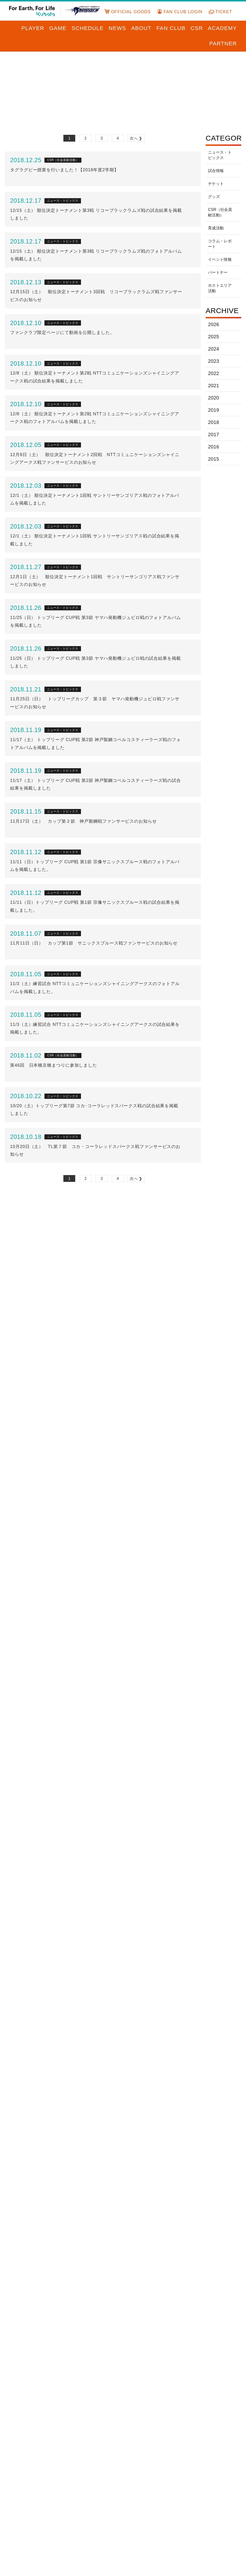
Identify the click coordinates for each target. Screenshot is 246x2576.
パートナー (218, 257)
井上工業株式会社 (204, 2064)
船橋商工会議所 (202, 2343)
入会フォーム (144, 2456)
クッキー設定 (165, 2559)
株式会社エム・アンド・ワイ (151, 2288)
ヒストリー (88, 2463)
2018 (213, 406)
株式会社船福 (80, 2359)
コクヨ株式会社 (82, 2114)
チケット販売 (20, 2450)
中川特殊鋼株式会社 (206, 2162)
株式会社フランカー (206, 2181)
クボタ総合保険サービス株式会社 (151, 2099)
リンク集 (205, 2450)
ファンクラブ (144, 2443)
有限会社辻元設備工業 (208, 2146)
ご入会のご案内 (146, 2450)
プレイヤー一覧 (22, 2482)
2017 (213, 418)
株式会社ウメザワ (204, 2080)
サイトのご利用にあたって (123, 2529)
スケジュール (20, 2463)
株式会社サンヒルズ (146, 2306)
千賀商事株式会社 (85, 2080)
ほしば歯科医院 (142, 2359)
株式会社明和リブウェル (92, 2199)
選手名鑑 (17, 2476)
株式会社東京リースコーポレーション (92, 2162)
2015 (213, 443)
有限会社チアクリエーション (151, 2325)
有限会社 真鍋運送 (205, 2359)
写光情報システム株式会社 (211, 2130)
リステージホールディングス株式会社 (211, 2200)
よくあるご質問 (91, 2443)
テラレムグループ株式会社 (32, 2162)
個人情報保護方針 (120, 2541)
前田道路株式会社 (25, 2199)
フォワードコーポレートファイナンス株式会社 (151, 2181)
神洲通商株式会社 (25, 2146)
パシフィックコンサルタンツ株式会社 (32, 2181)
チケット (216, 168)
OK (200, 2559)
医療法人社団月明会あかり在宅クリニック (32, 2080)
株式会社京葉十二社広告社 (32, 2306)
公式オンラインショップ (30, 2495)
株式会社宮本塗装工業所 (32, 2372)
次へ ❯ (136, 122)
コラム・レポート (220, 228)
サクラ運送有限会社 (206, 2114)
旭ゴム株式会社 (82, 2064)
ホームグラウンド (93, 2469)
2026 (213, 308)
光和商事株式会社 (85, 2306)
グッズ (214, 181)
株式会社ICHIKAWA (87, 2215)
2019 (213, 394)
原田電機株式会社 (85, 2181)
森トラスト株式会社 (146, 2199)
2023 (213, 345)
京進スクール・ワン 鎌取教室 (211, 2288)
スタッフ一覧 (20, 2489)
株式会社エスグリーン (30, 2099)
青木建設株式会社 (25, 2064)
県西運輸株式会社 (204, 2099)
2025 (213, 321)
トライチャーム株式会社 (211, 2325)
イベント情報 (220, 244)
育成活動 (216, 212)
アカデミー (207, 2443)
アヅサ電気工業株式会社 (92, 2272)
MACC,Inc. (137, 2215)
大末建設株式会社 (144, 2146)
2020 (213, 382)
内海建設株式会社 (144, 2080)
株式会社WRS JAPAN (208, 2215)
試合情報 (216, 155)
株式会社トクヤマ (144, 2162)
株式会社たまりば (85, 2325)
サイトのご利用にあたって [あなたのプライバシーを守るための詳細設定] (47, 2568)
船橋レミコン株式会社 (30, 2359)
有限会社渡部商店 (25, 2215)
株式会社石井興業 (204, 2272)
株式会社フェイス (144, 2343)
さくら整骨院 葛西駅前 (30, 2130)
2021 (213, 370)
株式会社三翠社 (202, 2306)
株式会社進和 (20, 2325)
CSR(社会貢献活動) (95, 2482)
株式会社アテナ (142, 2272)
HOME (15, 2443)
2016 (213, 431)
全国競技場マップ (213, 2456)
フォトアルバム (146, 2469)
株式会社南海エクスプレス (32, 2343)
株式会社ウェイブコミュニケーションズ (92, 2288)
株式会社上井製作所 (27, 2287)
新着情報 (17, 2469)
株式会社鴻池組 (23, 2114)
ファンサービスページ (152, 2463)
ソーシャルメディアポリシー (120, 2535)
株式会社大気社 (82, 2146)
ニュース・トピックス (220, 139)
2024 (213, 333)
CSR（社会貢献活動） (220, 197)
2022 (213, 357)
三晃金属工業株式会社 (149, 2130)
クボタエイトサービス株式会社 (92, 2099)
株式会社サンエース (87, 2130)
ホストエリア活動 (220, 272)
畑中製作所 (78, 2343)
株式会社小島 (140, 2114)
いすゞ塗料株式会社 (146, 2064)
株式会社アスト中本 (27, 2272)
